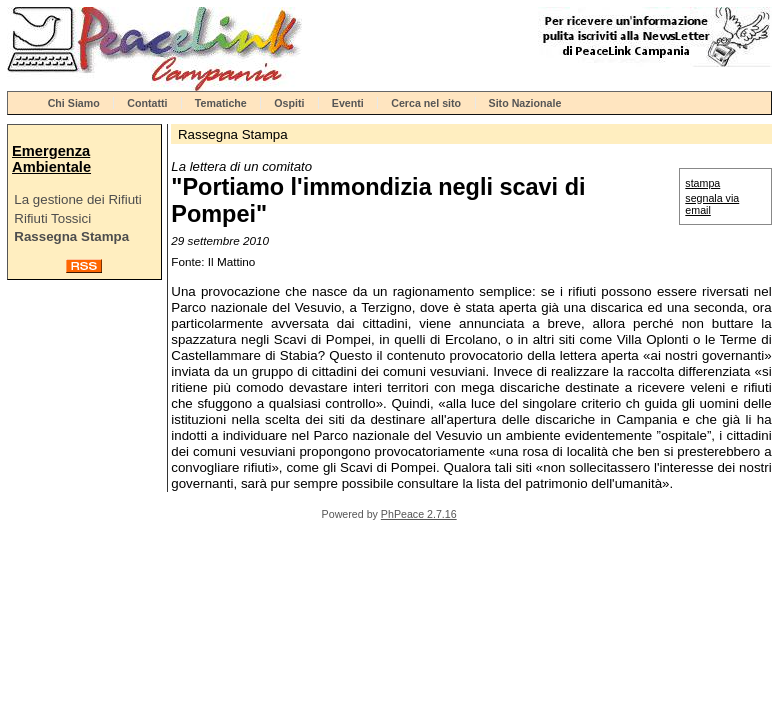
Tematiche (221, 103)
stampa (702, 183)
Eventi (348, 103)
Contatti (147, 103)
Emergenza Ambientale (51, 159)
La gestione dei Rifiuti (77, 199)
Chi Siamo (74, 103)
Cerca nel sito (426, 103)
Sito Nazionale (525, 103)
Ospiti (289, 103)
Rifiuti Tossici (52, 218)
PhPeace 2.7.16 (419, 514)
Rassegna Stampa (71, 236)
